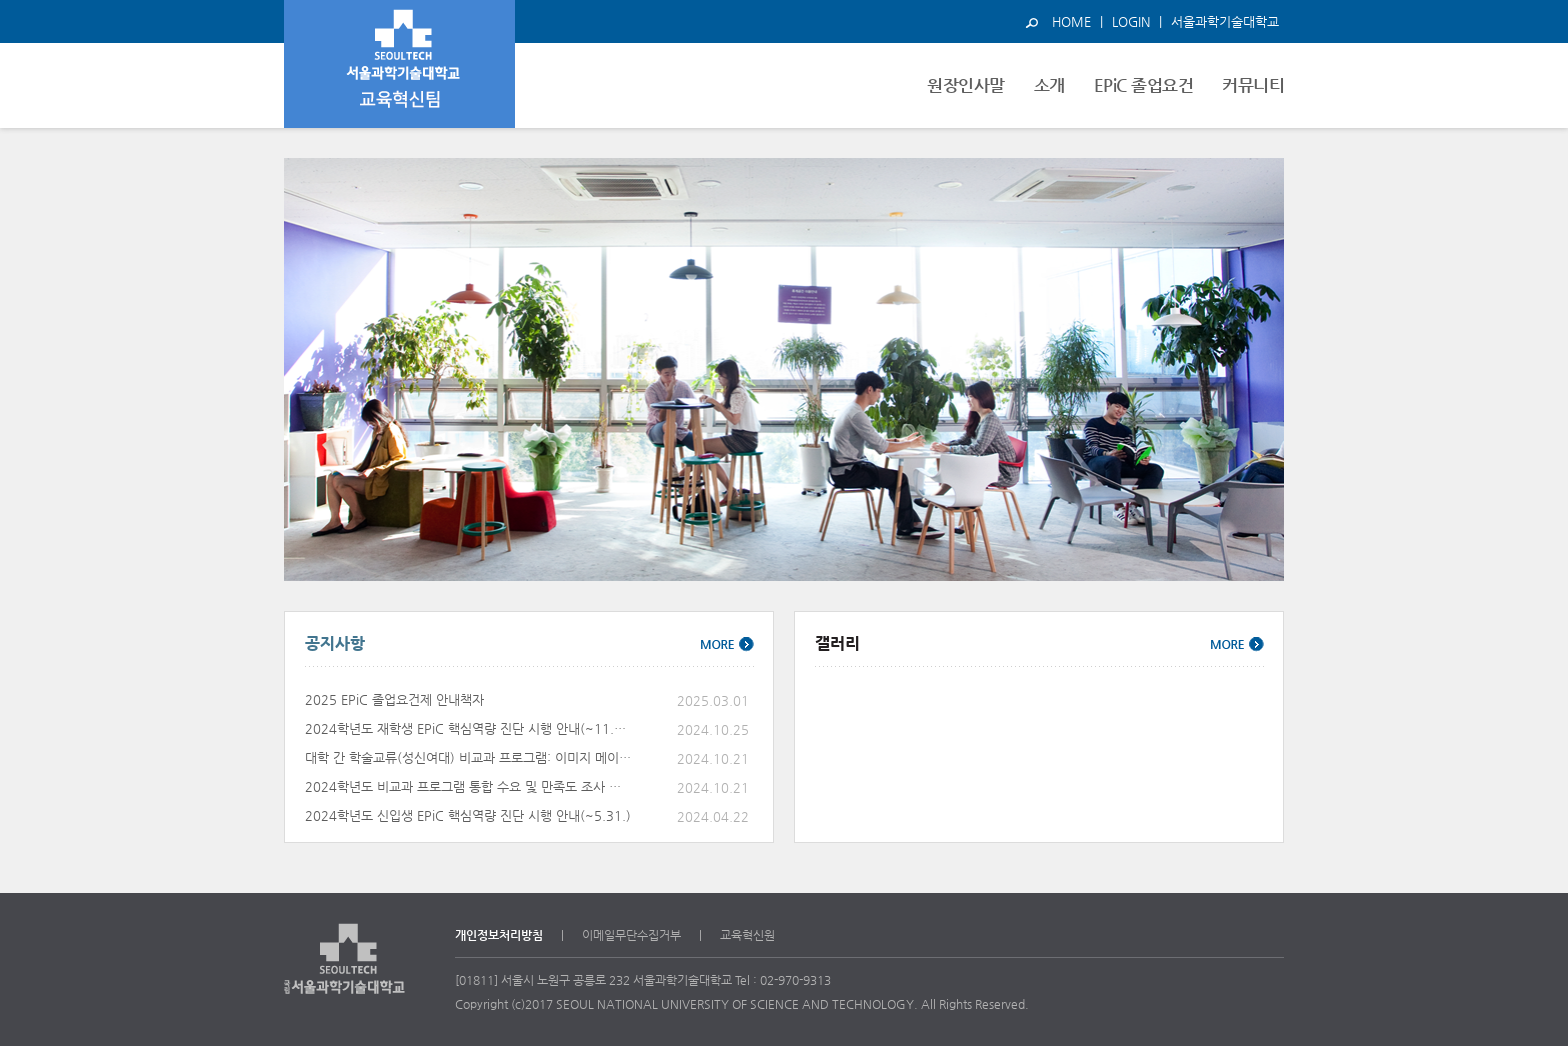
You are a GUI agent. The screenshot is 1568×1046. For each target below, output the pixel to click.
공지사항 (335, 643)
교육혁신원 (747, 935)
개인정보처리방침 (499, 935)
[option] (784, 369)
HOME (1071, 21)
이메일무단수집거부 (631, 935)
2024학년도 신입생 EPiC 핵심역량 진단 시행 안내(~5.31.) (468, 815)
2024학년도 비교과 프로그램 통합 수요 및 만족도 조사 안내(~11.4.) (469, 786)
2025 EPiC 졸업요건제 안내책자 (394, 699)
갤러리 (837, 643)
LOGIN (1131, 21)
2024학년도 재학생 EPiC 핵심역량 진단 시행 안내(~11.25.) (469, 728)
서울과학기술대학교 (1225, 21)
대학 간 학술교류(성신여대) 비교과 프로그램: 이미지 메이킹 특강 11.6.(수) (469, 757)
